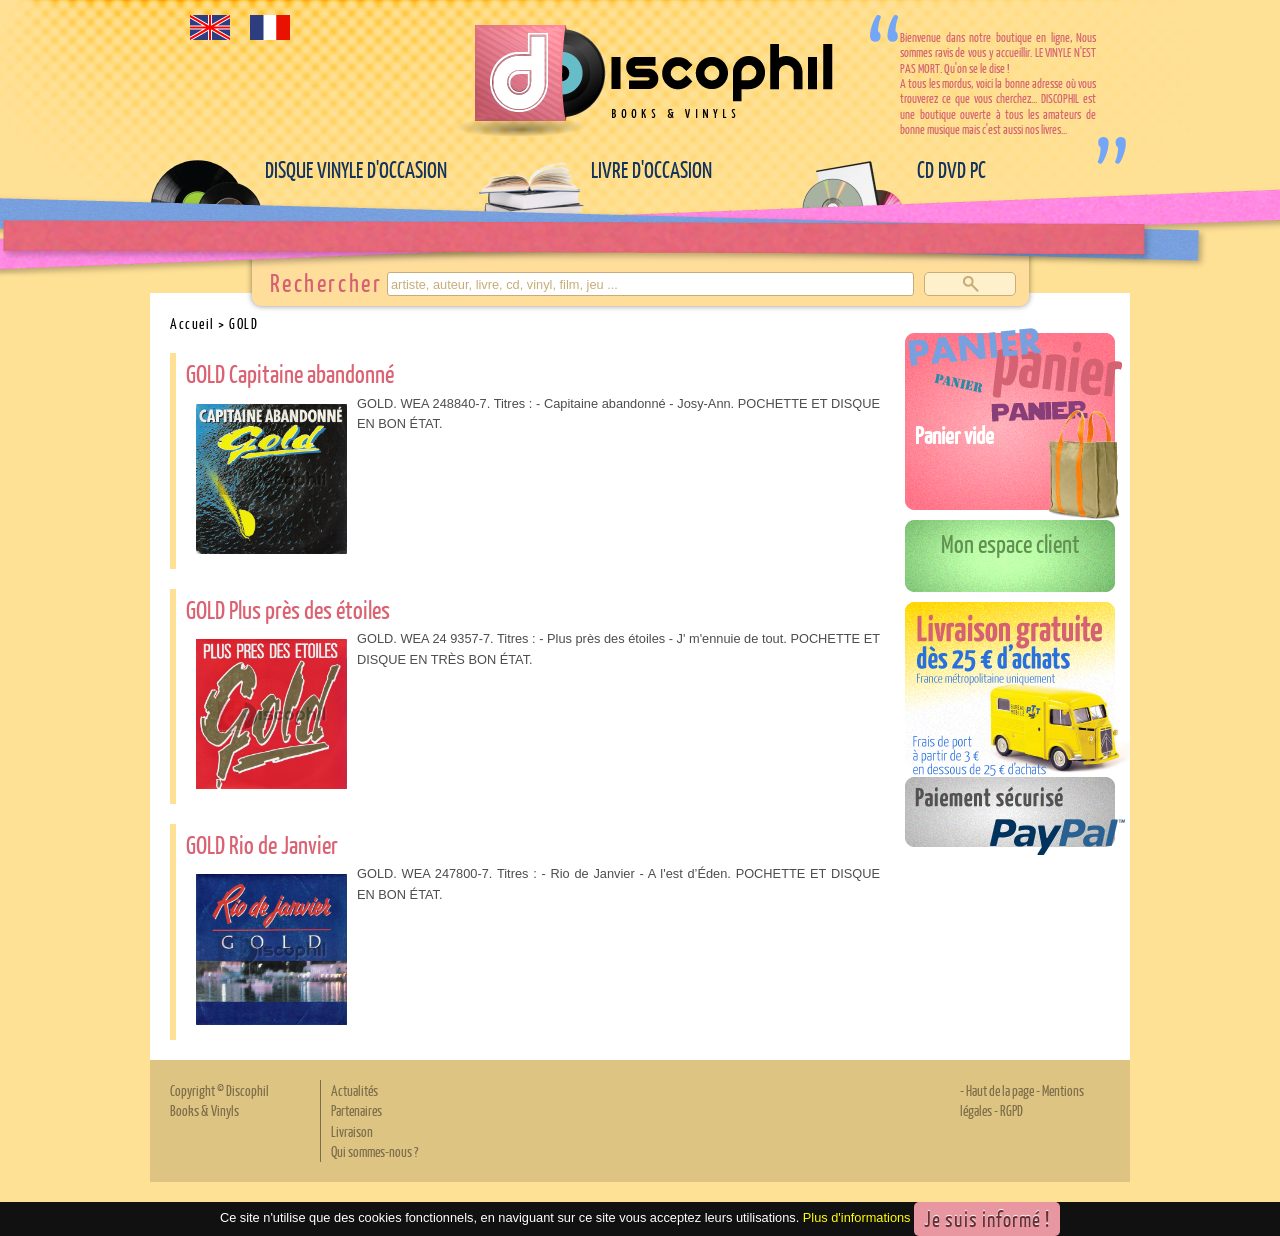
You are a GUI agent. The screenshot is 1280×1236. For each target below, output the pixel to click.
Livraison (352, 1131)
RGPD (1011, 1110)
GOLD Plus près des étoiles (288, 609)
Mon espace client (1010, 543)
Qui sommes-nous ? (374, 1151)
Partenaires (356, 1110)
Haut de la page (1000, 1090)
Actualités (354, 1090)
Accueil (192, 323)
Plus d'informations (857, 1217)
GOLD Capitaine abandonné (290, 373)
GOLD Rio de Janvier (262, 844)
